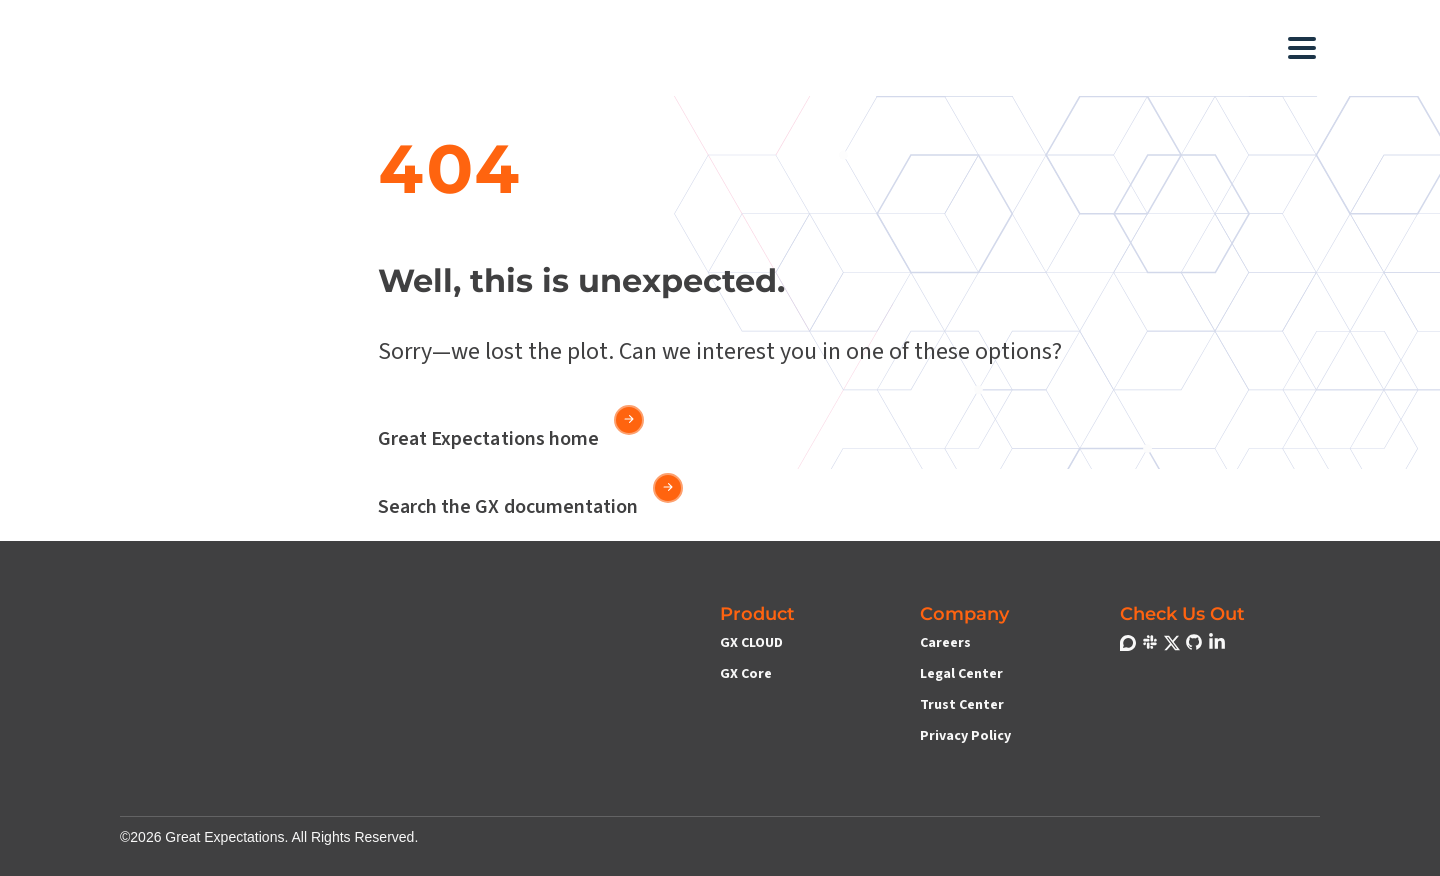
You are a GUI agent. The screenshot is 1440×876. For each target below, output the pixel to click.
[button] (570, 47)
